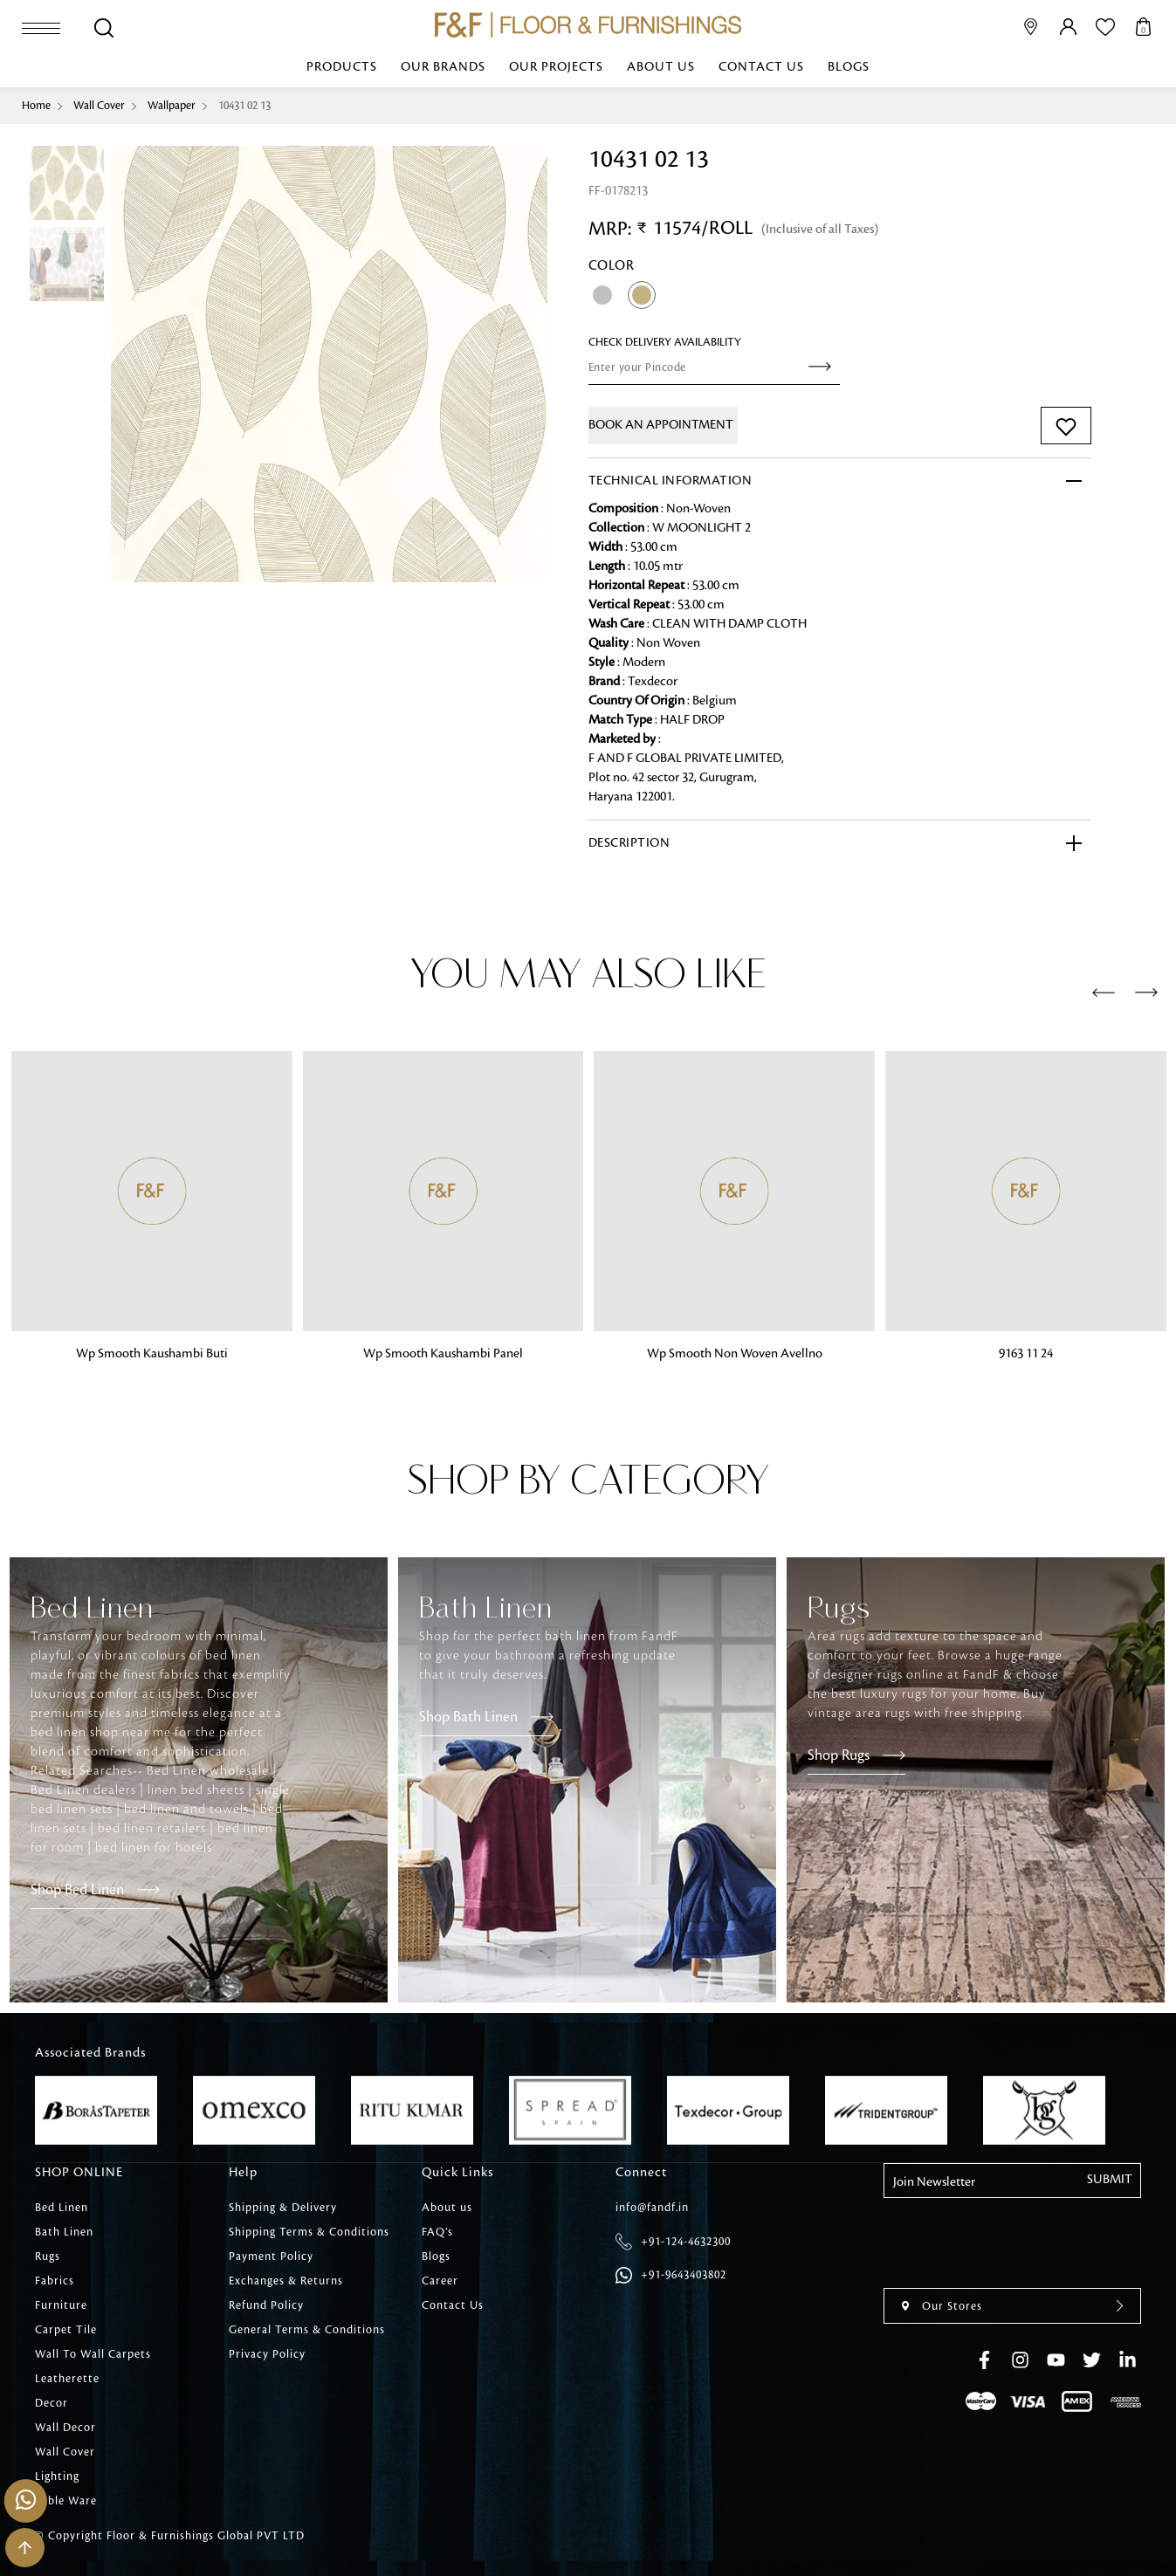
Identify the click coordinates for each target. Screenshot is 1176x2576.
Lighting (57, 2476)
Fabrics (54, 2281)
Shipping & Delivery (283, 2208)
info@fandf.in (652, 2208)
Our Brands (443, 67)
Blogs (849, 67)
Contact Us (761, 67)
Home (36, 106)
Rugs (47, 2256)
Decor (51, 2403)
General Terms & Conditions (307, 2330)
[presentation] (1103, 993)
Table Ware (66, 2501)
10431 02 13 (244, 106)
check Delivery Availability (664, 342)
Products (341, 67)
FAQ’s (437, 2232)
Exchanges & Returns (286, 2281)
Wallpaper (172, 106)
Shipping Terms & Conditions (309, 2232)
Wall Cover (99, 106)
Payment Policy (271, 2256)
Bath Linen (64, 2232)
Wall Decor (65, 2427)
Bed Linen (61, 2208)
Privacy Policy (267, 2354)
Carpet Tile (66, 2330)
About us (661, 67)
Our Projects (556, 67)
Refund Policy (266, 2305)
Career (440, 2281)
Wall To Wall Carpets (93, 2354)
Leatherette (67, 2379)
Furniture (61, 2305)
